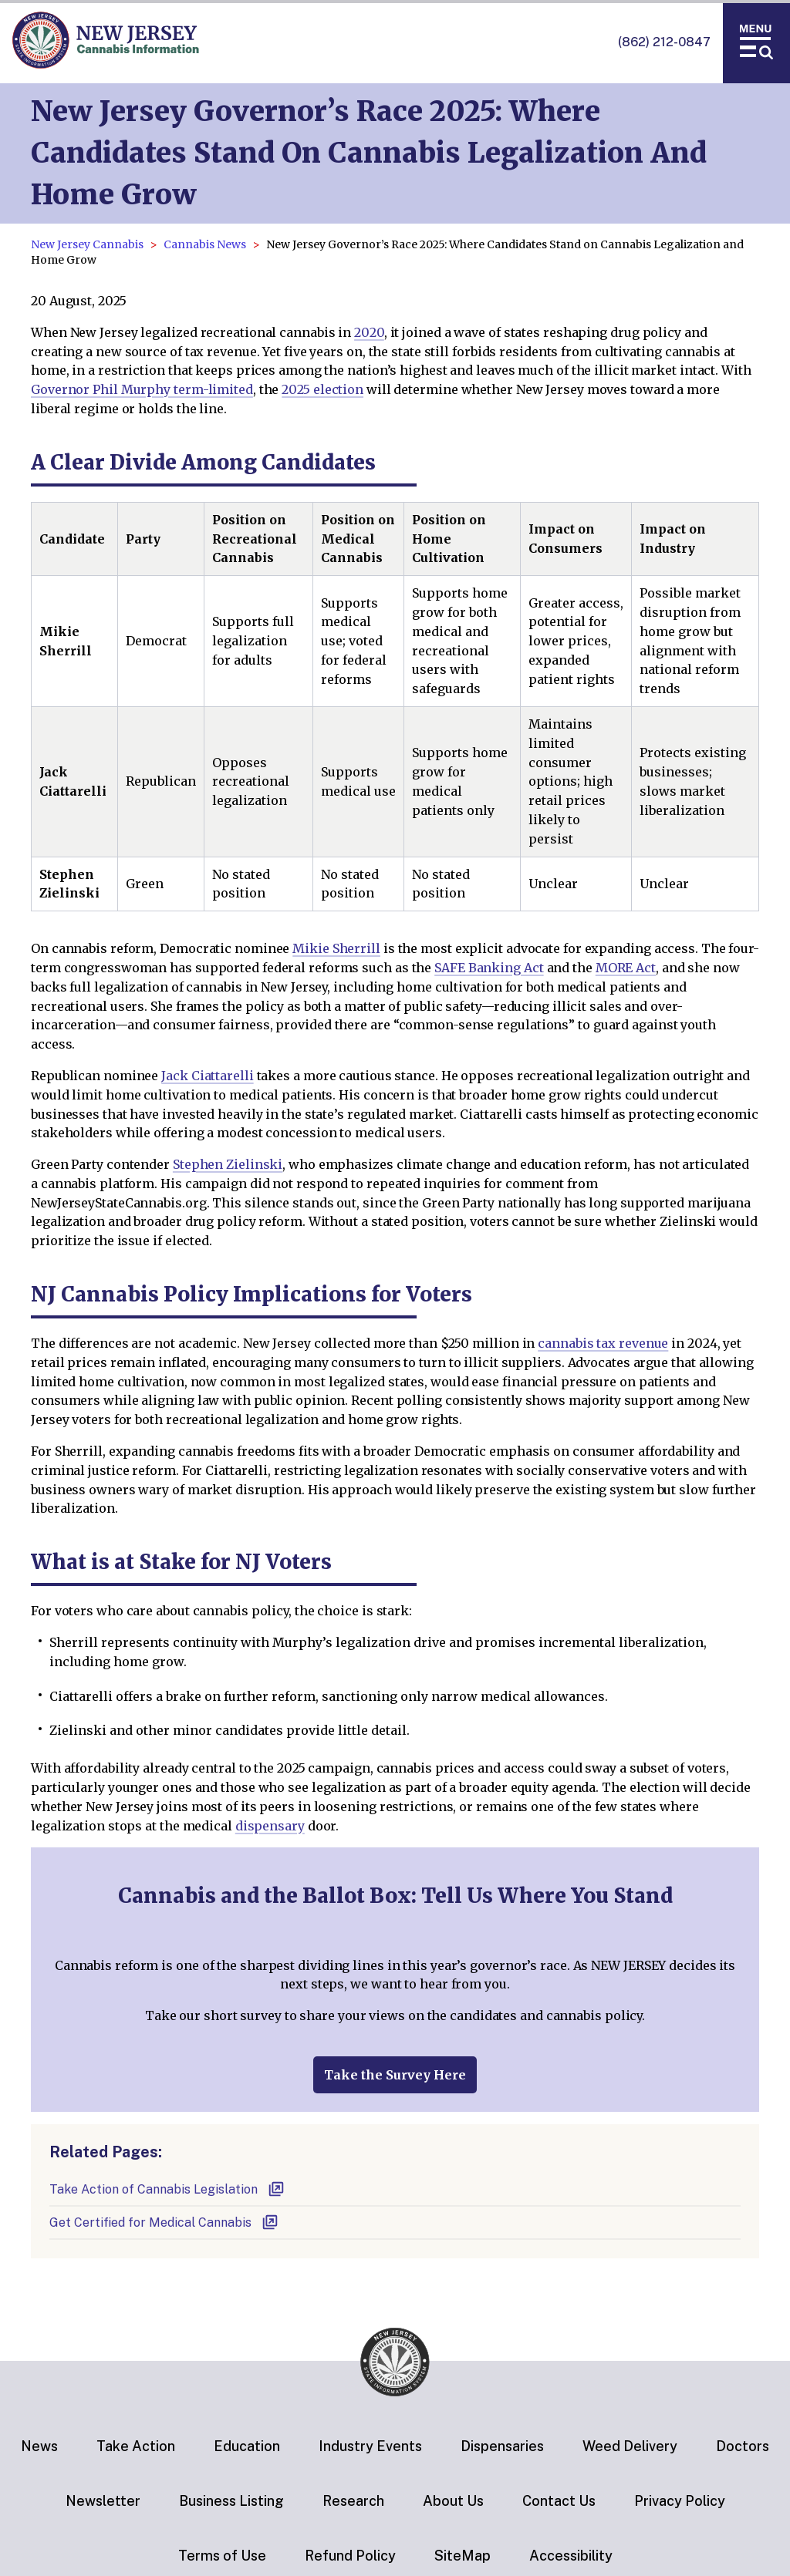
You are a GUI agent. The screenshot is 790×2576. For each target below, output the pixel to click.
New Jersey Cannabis (87, 244)
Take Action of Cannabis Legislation (167, 2189)
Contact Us (559, 2501)
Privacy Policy (679, 2501)
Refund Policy (350, 2555)
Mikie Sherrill (336, 948)
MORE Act (626, 967)
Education (247, 2446)
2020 (369, 332)
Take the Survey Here (395, 2075)
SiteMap (462, 2555)
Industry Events (370, 2446)
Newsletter (103, 2501)
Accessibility (571, 2555)
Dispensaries (502, 2446)
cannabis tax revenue (603, 1343)
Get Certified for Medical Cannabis (164, 2222)
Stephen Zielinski (227, 1164)
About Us (453, 2501)
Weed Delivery (629, 2446)
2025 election (322, 389)
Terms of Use (222, 2555)
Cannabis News (205, 244)
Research (353, 2501)
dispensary (270, 1826)
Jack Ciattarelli (207, 1075)
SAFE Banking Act (488, 967)
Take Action (135, 2446)
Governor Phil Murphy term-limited (142, 389)
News (39, 2446)
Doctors (742, 2446)
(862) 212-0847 (664, 42)
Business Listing (231, 2501)
